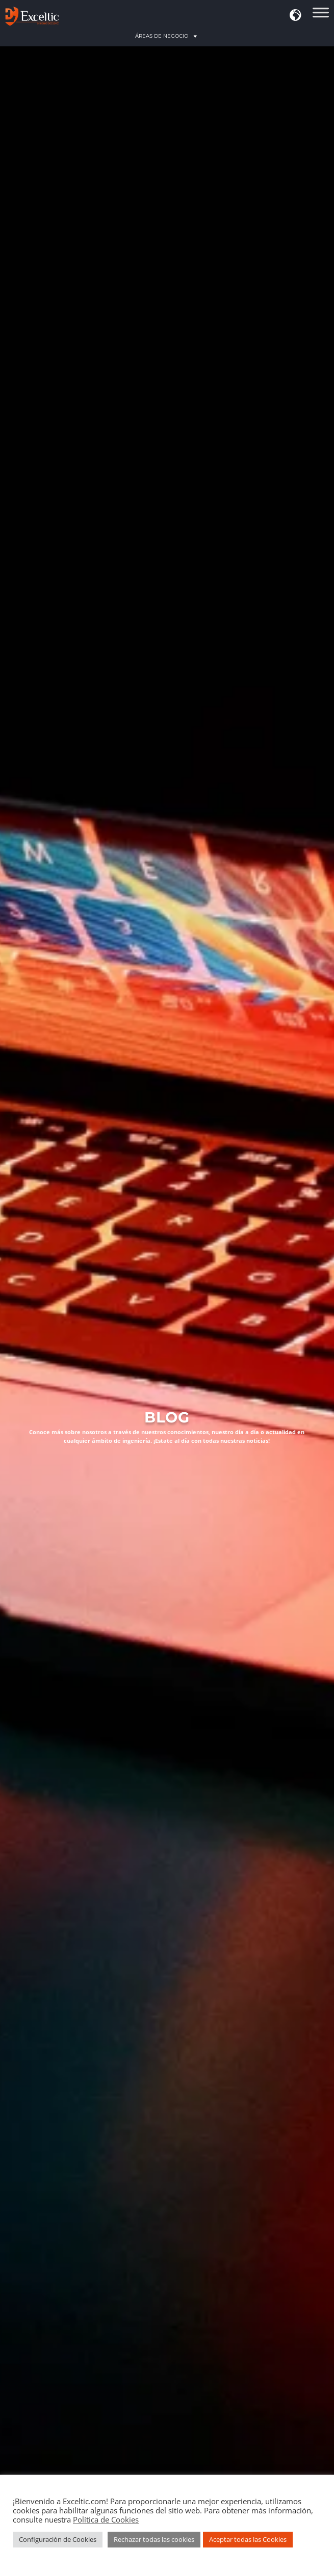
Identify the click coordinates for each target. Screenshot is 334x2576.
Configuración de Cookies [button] (57, 2539)
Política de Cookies (106, 2519)
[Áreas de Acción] (321, 16)
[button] (296, 16)
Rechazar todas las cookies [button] (154, 2539)
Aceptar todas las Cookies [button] (248, 2539)
